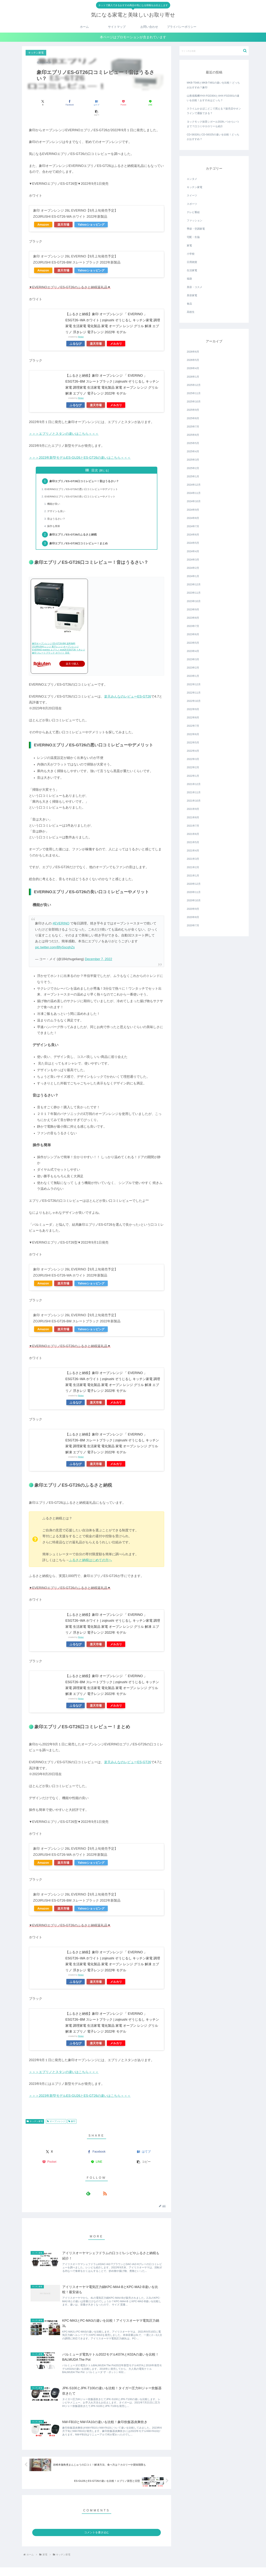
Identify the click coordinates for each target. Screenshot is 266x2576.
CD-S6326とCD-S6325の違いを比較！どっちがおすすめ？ (213, 137)
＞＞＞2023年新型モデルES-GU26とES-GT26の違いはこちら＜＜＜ (80, 447)
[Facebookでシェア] (60, 103)
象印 (72, 2112)
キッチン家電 (35, 2112)
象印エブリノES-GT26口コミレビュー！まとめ (81, 534)
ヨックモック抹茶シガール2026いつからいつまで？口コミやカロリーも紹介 (213, 124)
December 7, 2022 (98, 950)
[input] (214, 50)
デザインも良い (57, 501)
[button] (156, 103)
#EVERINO (60, 914)
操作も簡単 (54, 516)
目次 (94, 460)
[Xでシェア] (37, 103)
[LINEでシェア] (132, 103)
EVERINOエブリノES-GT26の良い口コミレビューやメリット (82, 486)
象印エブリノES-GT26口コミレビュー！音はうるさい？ (87, 471)
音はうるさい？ (57, 509)
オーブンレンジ (56, 2112)
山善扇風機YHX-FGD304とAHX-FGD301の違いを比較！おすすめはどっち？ (213, 98)
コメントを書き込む (96, 2524)
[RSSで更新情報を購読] (100, 2184)
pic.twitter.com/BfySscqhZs (55, 938)
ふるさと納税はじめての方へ (90, 1551)
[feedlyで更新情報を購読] (92, 2184)
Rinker (81, 327)
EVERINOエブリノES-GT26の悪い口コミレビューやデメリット (84, 479)
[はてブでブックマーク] (84, 103)
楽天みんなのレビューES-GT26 (127, 687)
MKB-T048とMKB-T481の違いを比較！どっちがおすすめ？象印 (213, 85)
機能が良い (54, 494)
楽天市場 (63, 214)
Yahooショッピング (91, 214)
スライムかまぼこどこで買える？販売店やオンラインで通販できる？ (214, 111)
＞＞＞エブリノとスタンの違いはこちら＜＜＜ (64, 424)
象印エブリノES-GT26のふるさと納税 (75, 525)
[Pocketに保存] (108, 103)
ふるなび (75, 333)
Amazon (43, 214)
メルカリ (116, 333)
